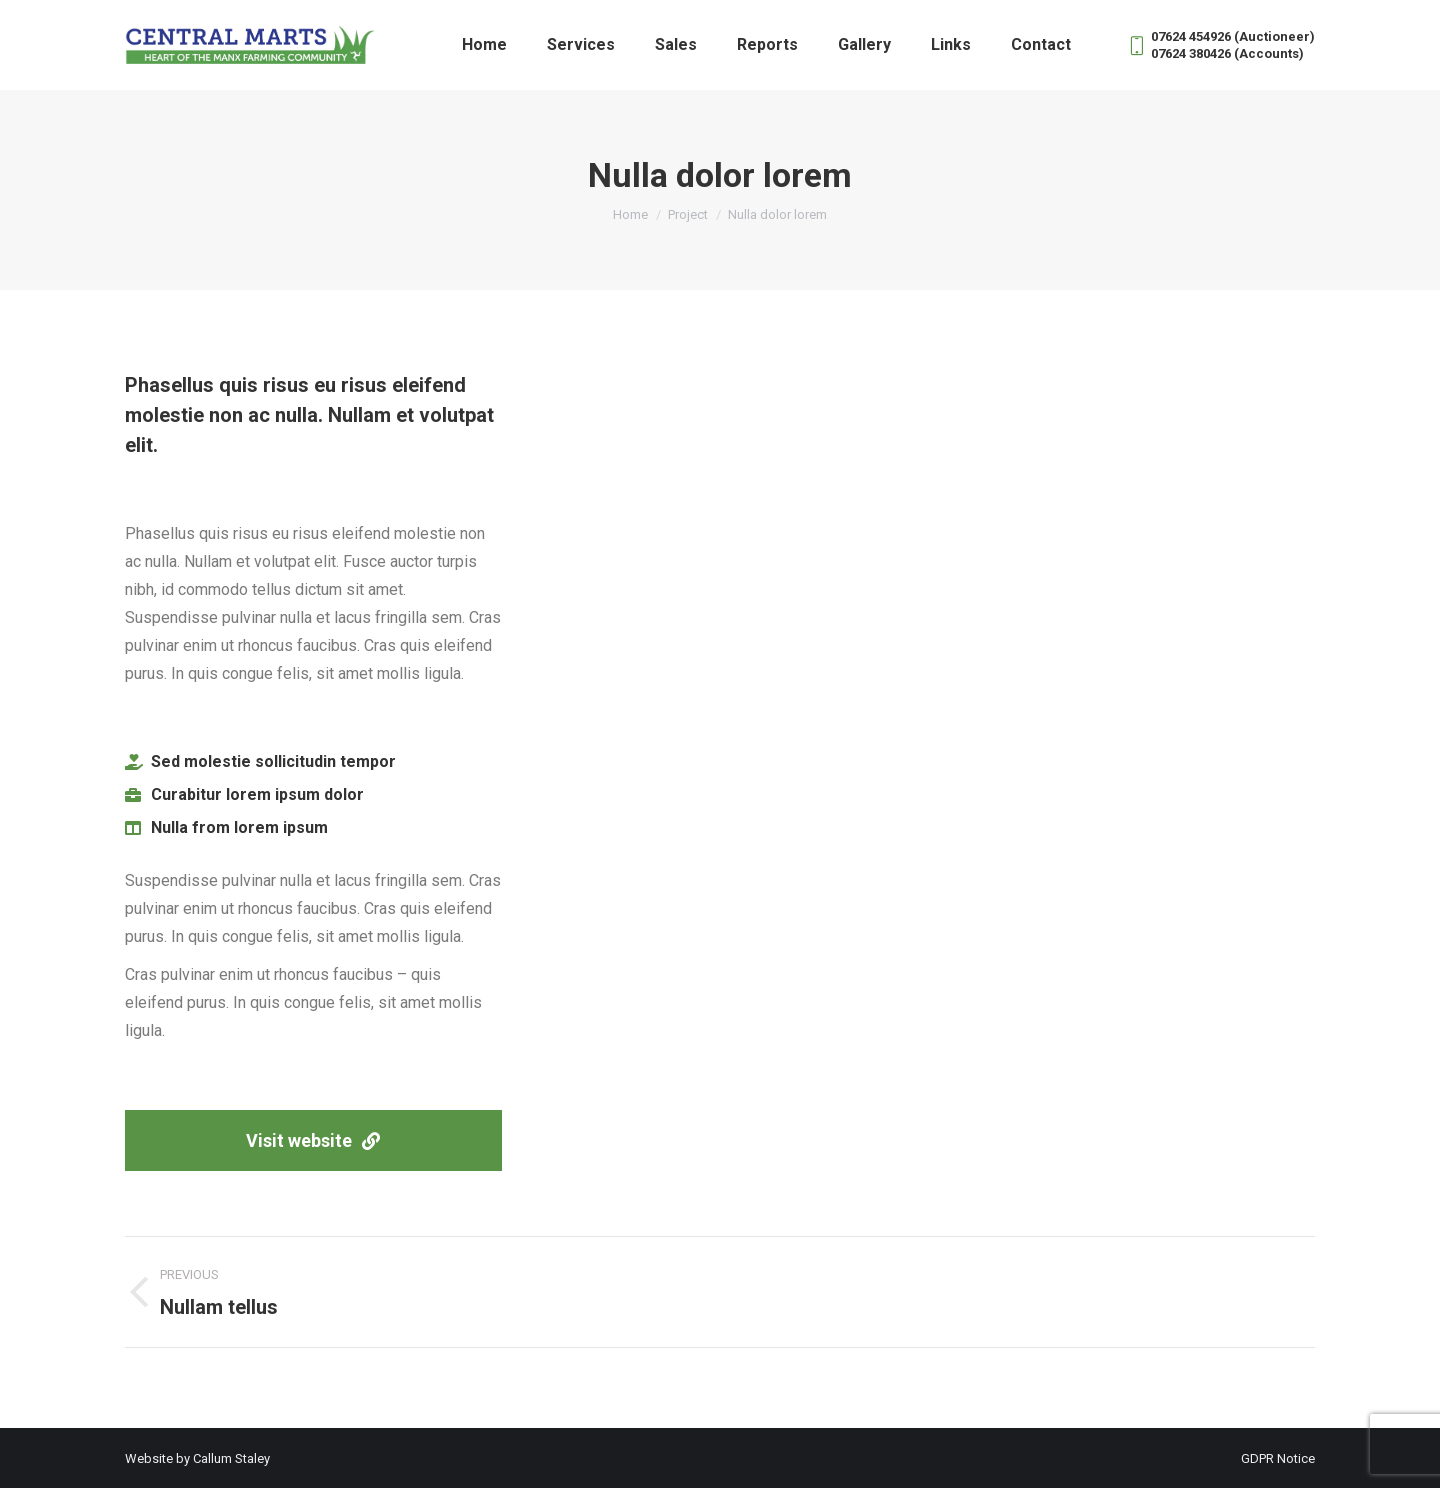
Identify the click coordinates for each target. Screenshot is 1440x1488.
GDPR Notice (1278, 1458)
